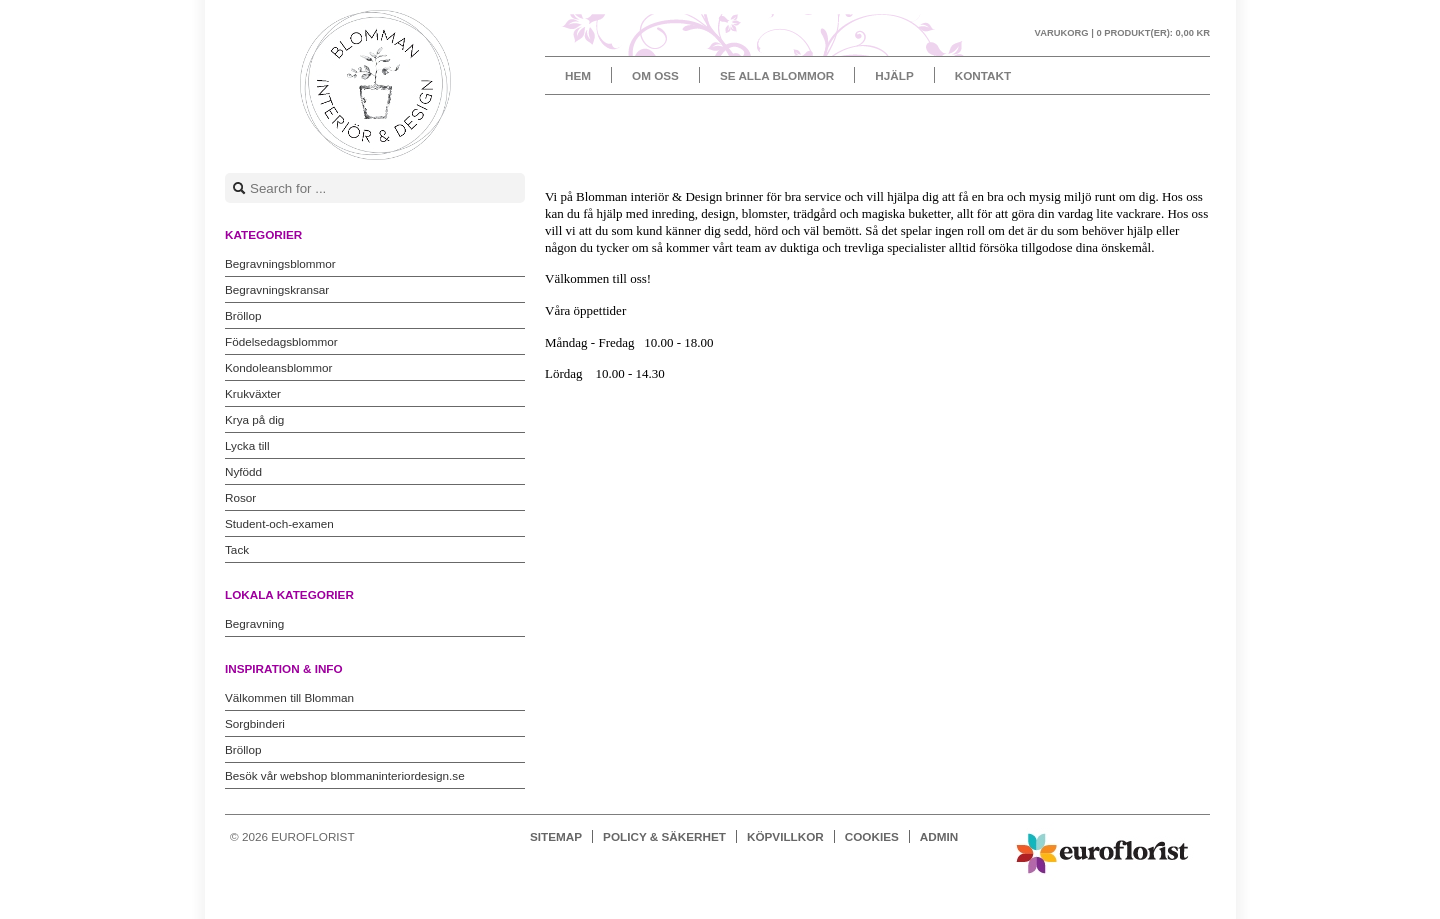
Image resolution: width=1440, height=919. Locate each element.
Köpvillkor (785, 836)
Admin (939, 836)
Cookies (872, 836)
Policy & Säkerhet (664, 836)
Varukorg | (1122, 33)
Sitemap (556, 836)
